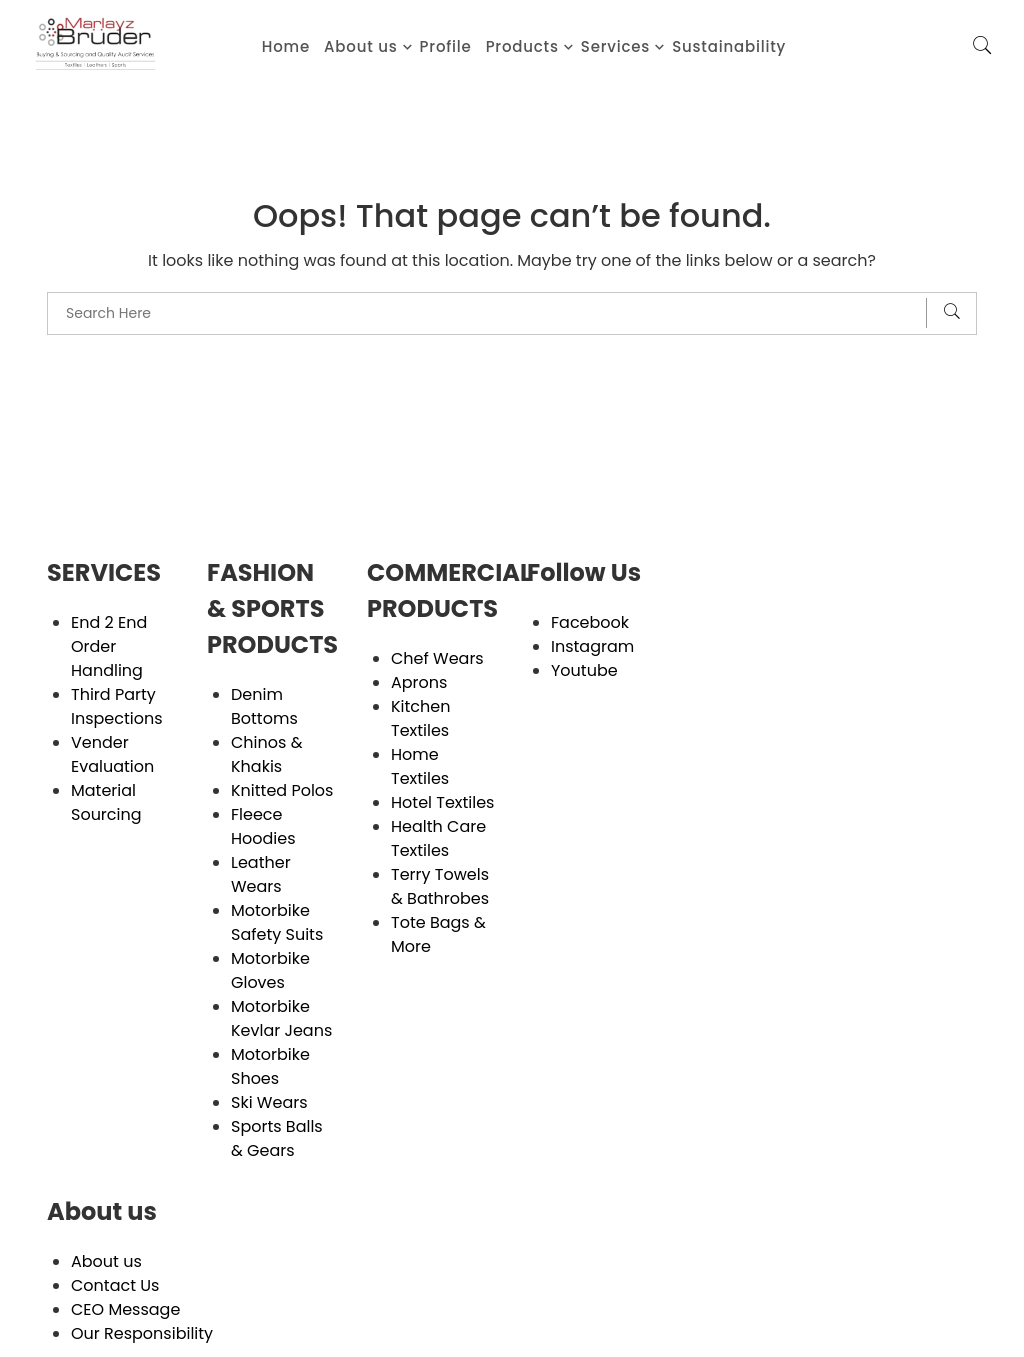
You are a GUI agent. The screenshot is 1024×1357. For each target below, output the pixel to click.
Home (286, 46)
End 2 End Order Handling (109, 646)
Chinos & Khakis (266, 754)
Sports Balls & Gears (277, 1138)
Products (522, 46)
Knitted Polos (282, 790)
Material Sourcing (106, 802)
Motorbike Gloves (270, 970)
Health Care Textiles (438, 838)
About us (361, 46)
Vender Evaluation (112, 754)
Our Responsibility (142, 1333)
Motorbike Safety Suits (277, 922)
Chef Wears (437, 658)
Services (615, 46)
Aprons (419, 682)
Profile (446, 46)
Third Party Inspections (117, 706)
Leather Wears (261, 874)
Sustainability (729, 46)
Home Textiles (420, 766)
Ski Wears (269, 1102)
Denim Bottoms (264, 706)
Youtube (584, 670)
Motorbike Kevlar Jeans (281, 1018)
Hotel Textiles (442, 802)
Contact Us (115, 1285)
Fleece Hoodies (263, 826)
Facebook (590, 622)
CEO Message (125, 1309)
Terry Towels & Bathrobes (440, 886)
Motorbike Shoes (270, 1066)
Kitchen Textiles (420, 718)
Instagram (592, 646)
